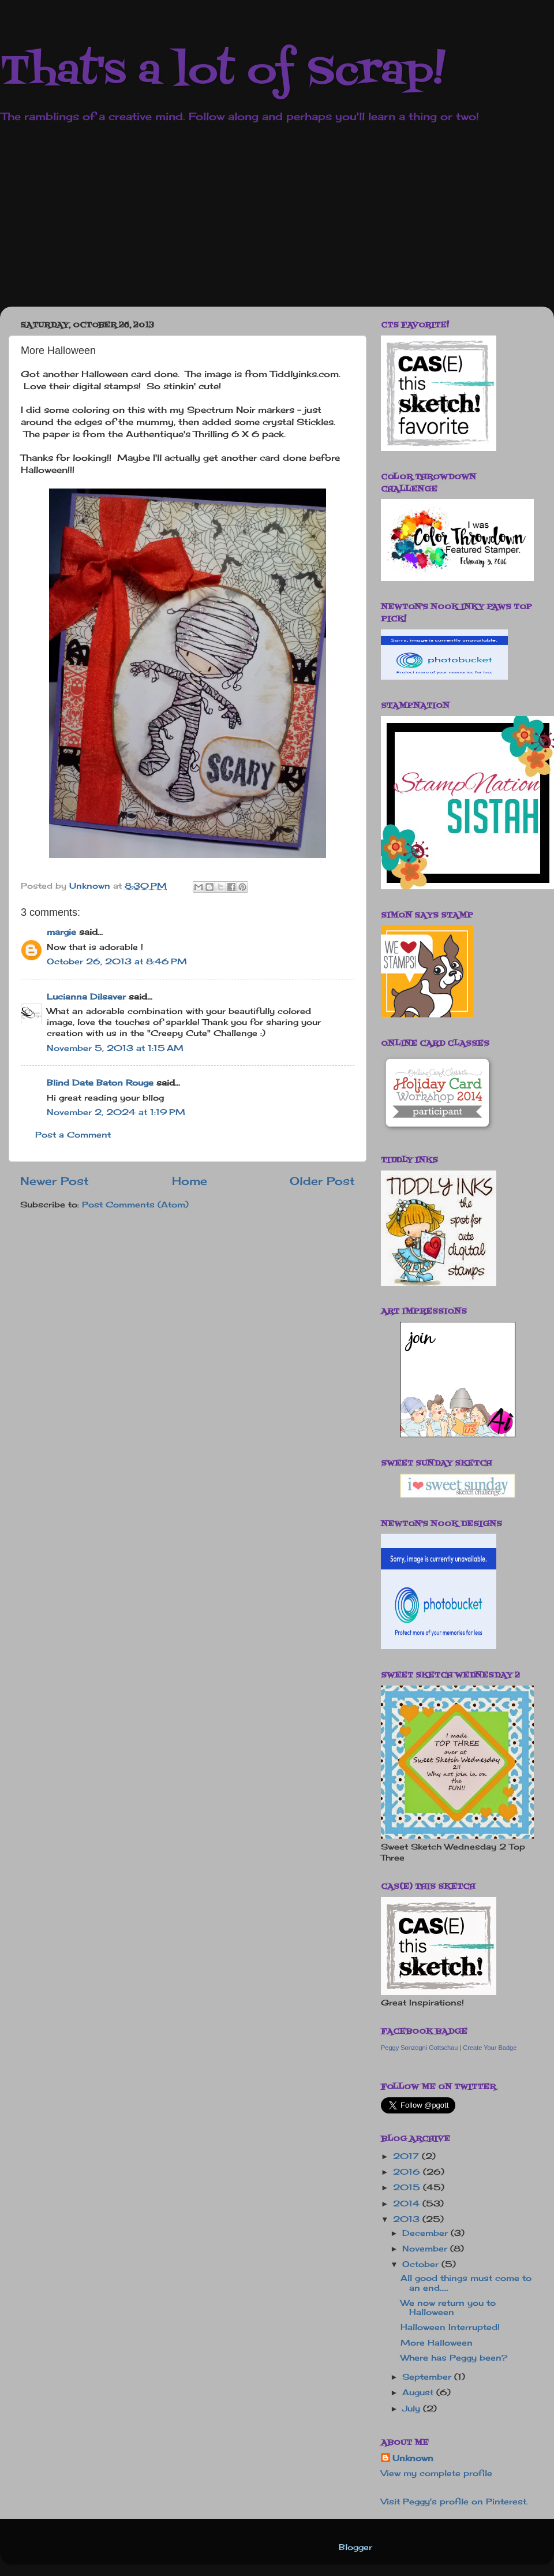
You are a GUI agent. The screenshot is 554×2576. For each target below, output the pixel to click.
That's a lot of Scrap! (223, 72)
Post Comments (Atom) (135, 1204)
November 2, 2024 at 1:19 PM (116, 1112)
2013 (407, 2219)
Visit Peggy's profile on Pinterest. (454, 2501)
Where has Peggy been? (453, 2357)
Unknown (412, 2458)
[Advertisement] (218, 223)
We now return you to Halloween (448, 2307)
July (412, 2408)
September (428, 2376)
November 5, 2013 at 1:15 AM (115, 1048)
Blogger (355, 2547)
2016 (408, 2171)
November (426, 2248)
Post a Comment (73, 1134)
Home (189, 1181)
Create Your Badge (489, 2047)
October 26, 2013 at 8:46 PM (117, 961)
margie (61, 932)
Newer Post (54, 1181)
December (426, 2233)
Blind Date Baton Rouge (100, 1082)
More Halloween (436, 2342)
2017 (407, 2156)
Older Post (322, 1181)
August (419, 2392)
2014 (407, 2203)
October (421, 2264)
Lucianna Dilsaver (86, 996)
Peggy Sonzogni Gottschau (419, 2047)
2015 (408, 2187)
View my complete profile (436, 2473)
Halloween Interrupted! (450, 2327)
